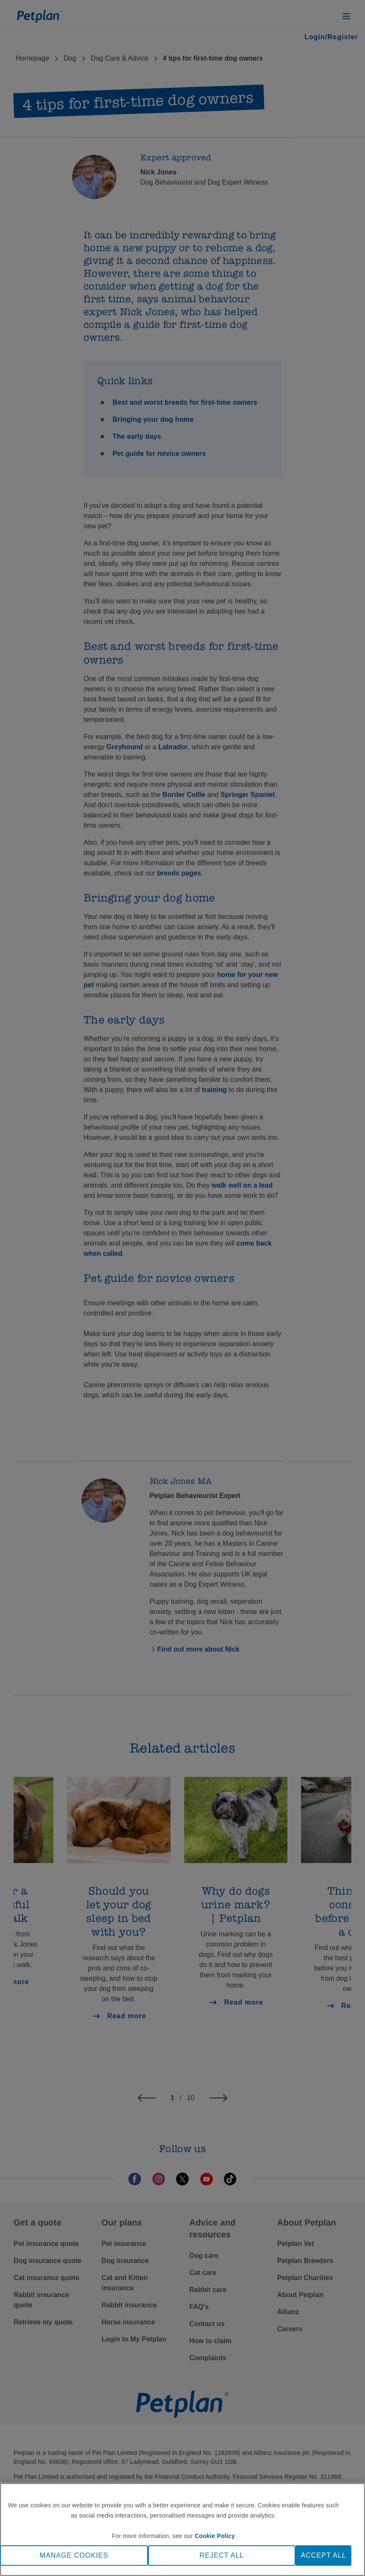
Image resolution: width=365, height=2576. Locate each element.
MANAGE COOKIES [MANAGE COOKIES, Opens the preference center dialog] (74, 2555)
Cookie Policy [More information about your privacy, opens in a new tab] (215, 2536)
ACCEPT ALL (323, 2555)
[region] (182, 2529)
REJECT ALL (222, 2555)
